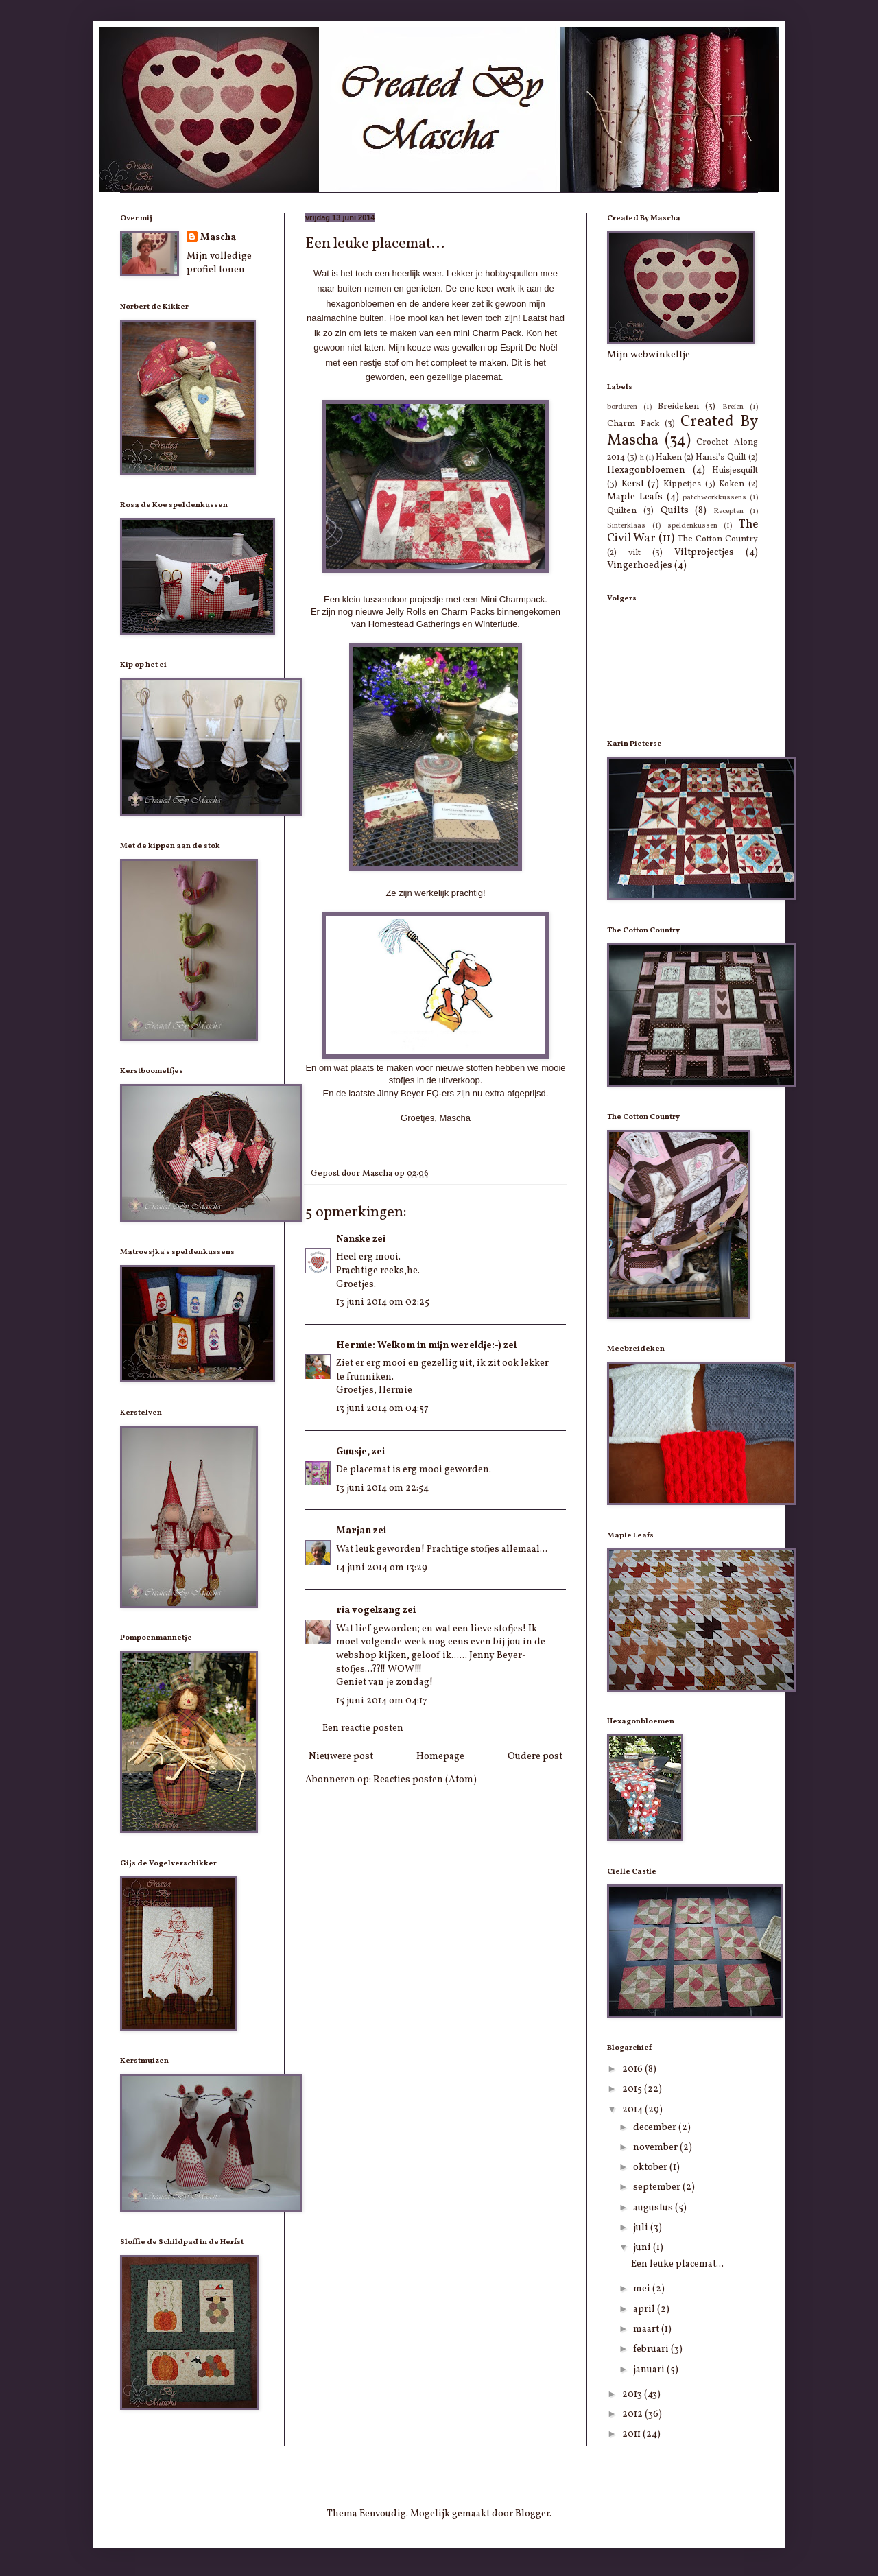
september (658, 2187)
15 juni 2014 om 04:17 (381, 1701)
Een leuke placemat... (677, 2264)
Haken (669, 457)
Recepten (728, 511)
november (656, 2147)
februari (652, 2349)
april (645, 2309)
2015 (633, 2089)
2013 (633, 2394)
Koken (731, 484)
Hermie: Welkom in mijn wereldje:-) (418, 1345)
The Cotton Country (718, 539)
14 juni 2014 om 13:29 (381, 1567)
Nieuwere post (341, 1756)
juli (641, 2227)
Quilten (622, 511)
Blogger (532, 2513)
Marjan (353, 1530)
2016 (633, 2069)
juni (643, 2247)
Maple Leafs (635, 497)
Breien (733, 406)
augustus (654, 2207)
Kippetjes (682, 484)
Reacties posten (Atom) (425, 1779)
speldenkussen (692, 525)
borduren (622, 406)
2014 (633, 2109)
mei (642, 2288)
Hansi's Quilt (721, 457)
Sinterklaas (626, 525)
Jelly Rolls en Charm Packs (440, 611)
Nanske (353, 1239)
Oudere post (535, 1756)
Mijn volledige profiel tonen (219, 263)
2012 (633, 2414)
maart (647, 2329)
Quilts (675, 510)
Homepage (440, 1756)
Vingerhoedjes (639, 565)
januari (650, 2369)
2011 (632, 2434)
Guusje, (353, 1451)
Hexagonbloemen (646, 470)
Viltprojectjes (704, 552)
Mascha (218, 237)
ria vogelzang (368, 1610)
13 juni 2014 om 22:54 (382, 1488)
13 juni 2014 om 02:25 (382, 1302)
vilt (634, 553)
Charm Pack (633, 424)
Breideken (678, 407)
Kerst (632, 484)
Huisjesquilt (735, 470)
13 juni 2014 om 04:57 (382, 1408)
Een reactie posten (362, 1728)
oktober (651, 2167)
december (655, 2127)
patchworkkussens (714, 497)
